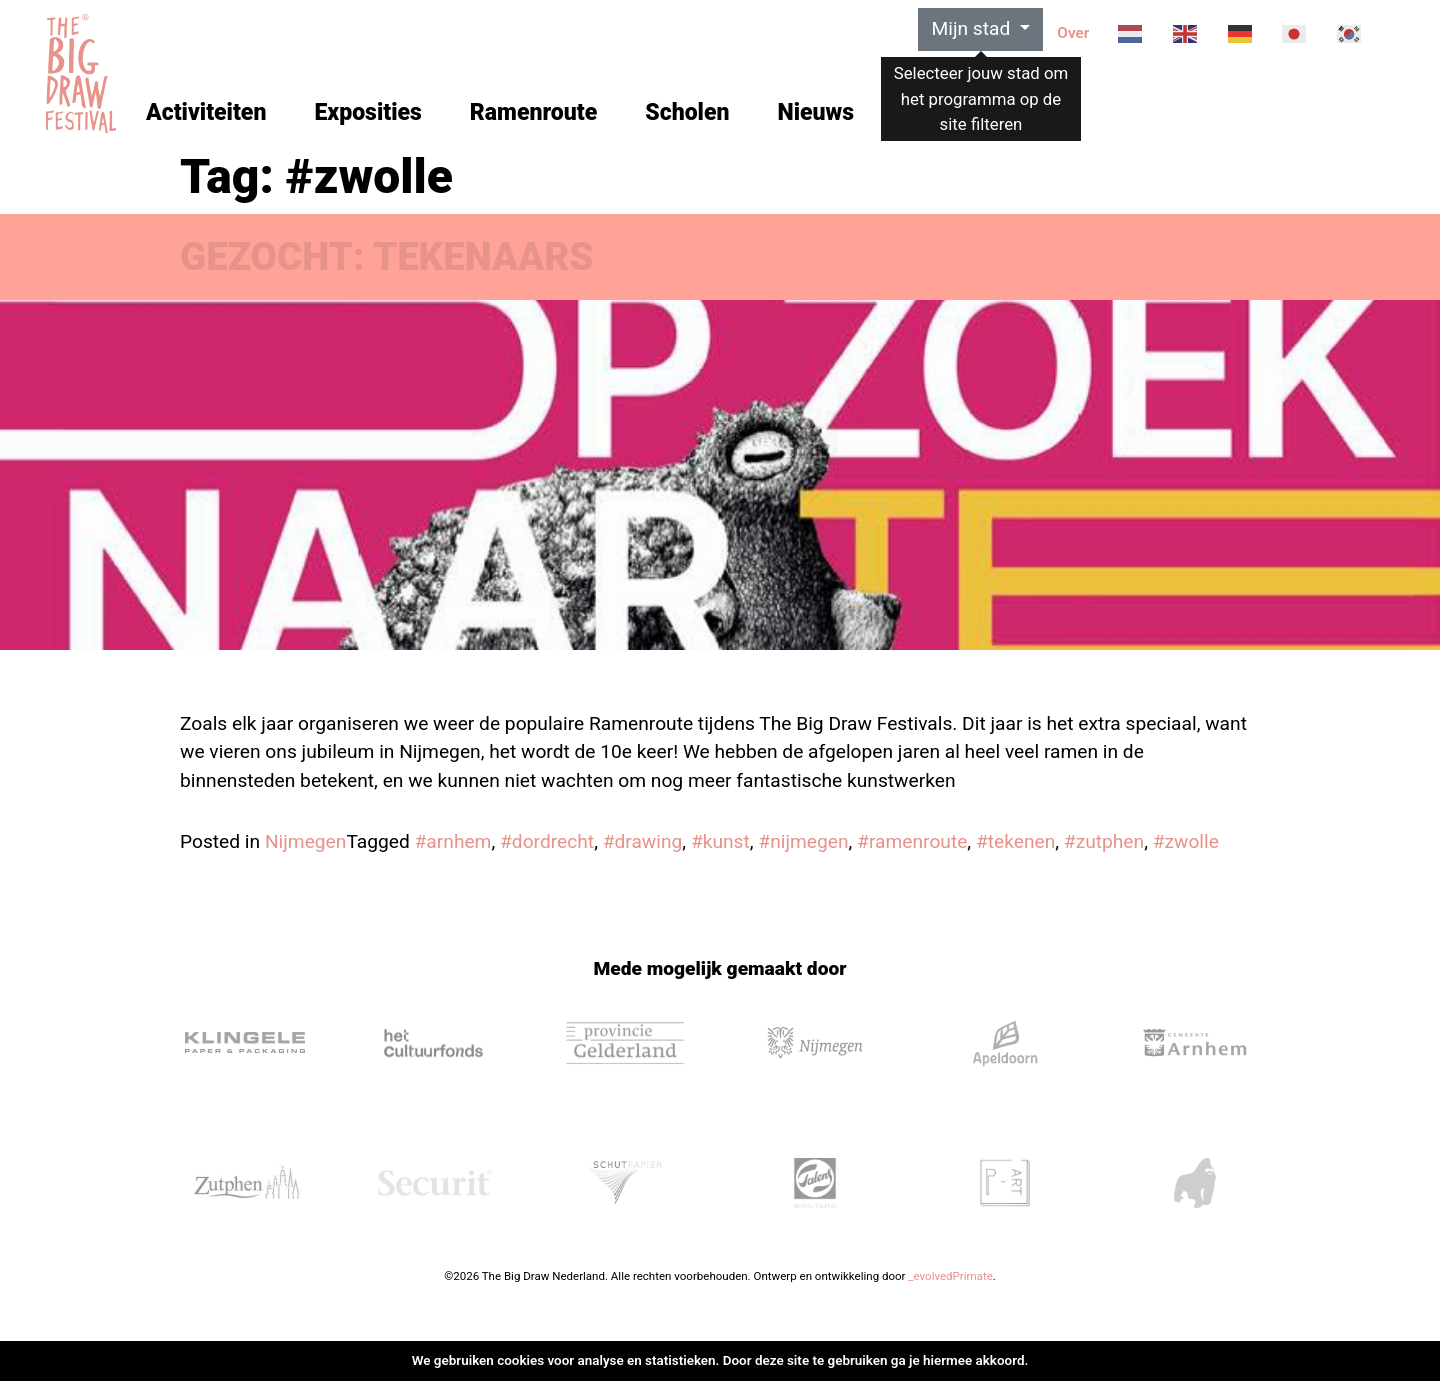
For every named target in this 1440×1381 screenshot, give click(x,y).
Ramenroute (533, 112)
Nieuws (815, 112)
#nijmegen (803, 841)
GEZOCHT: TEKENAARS (386, 256)
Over (1073, 33)
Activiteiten (206, 112)
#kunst (720, 841)
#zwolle (1186, 841)
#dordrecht (547, 841)
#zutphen (1104, 841)
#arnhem (453, 841)
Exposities (367, 112)
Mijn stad (973, 28)
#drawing (643, 841)
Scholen (687, 112)
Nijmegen (306, 841)
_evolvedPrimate (950, 1276)
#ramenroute (912, 841)
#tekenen (1015, 841)
